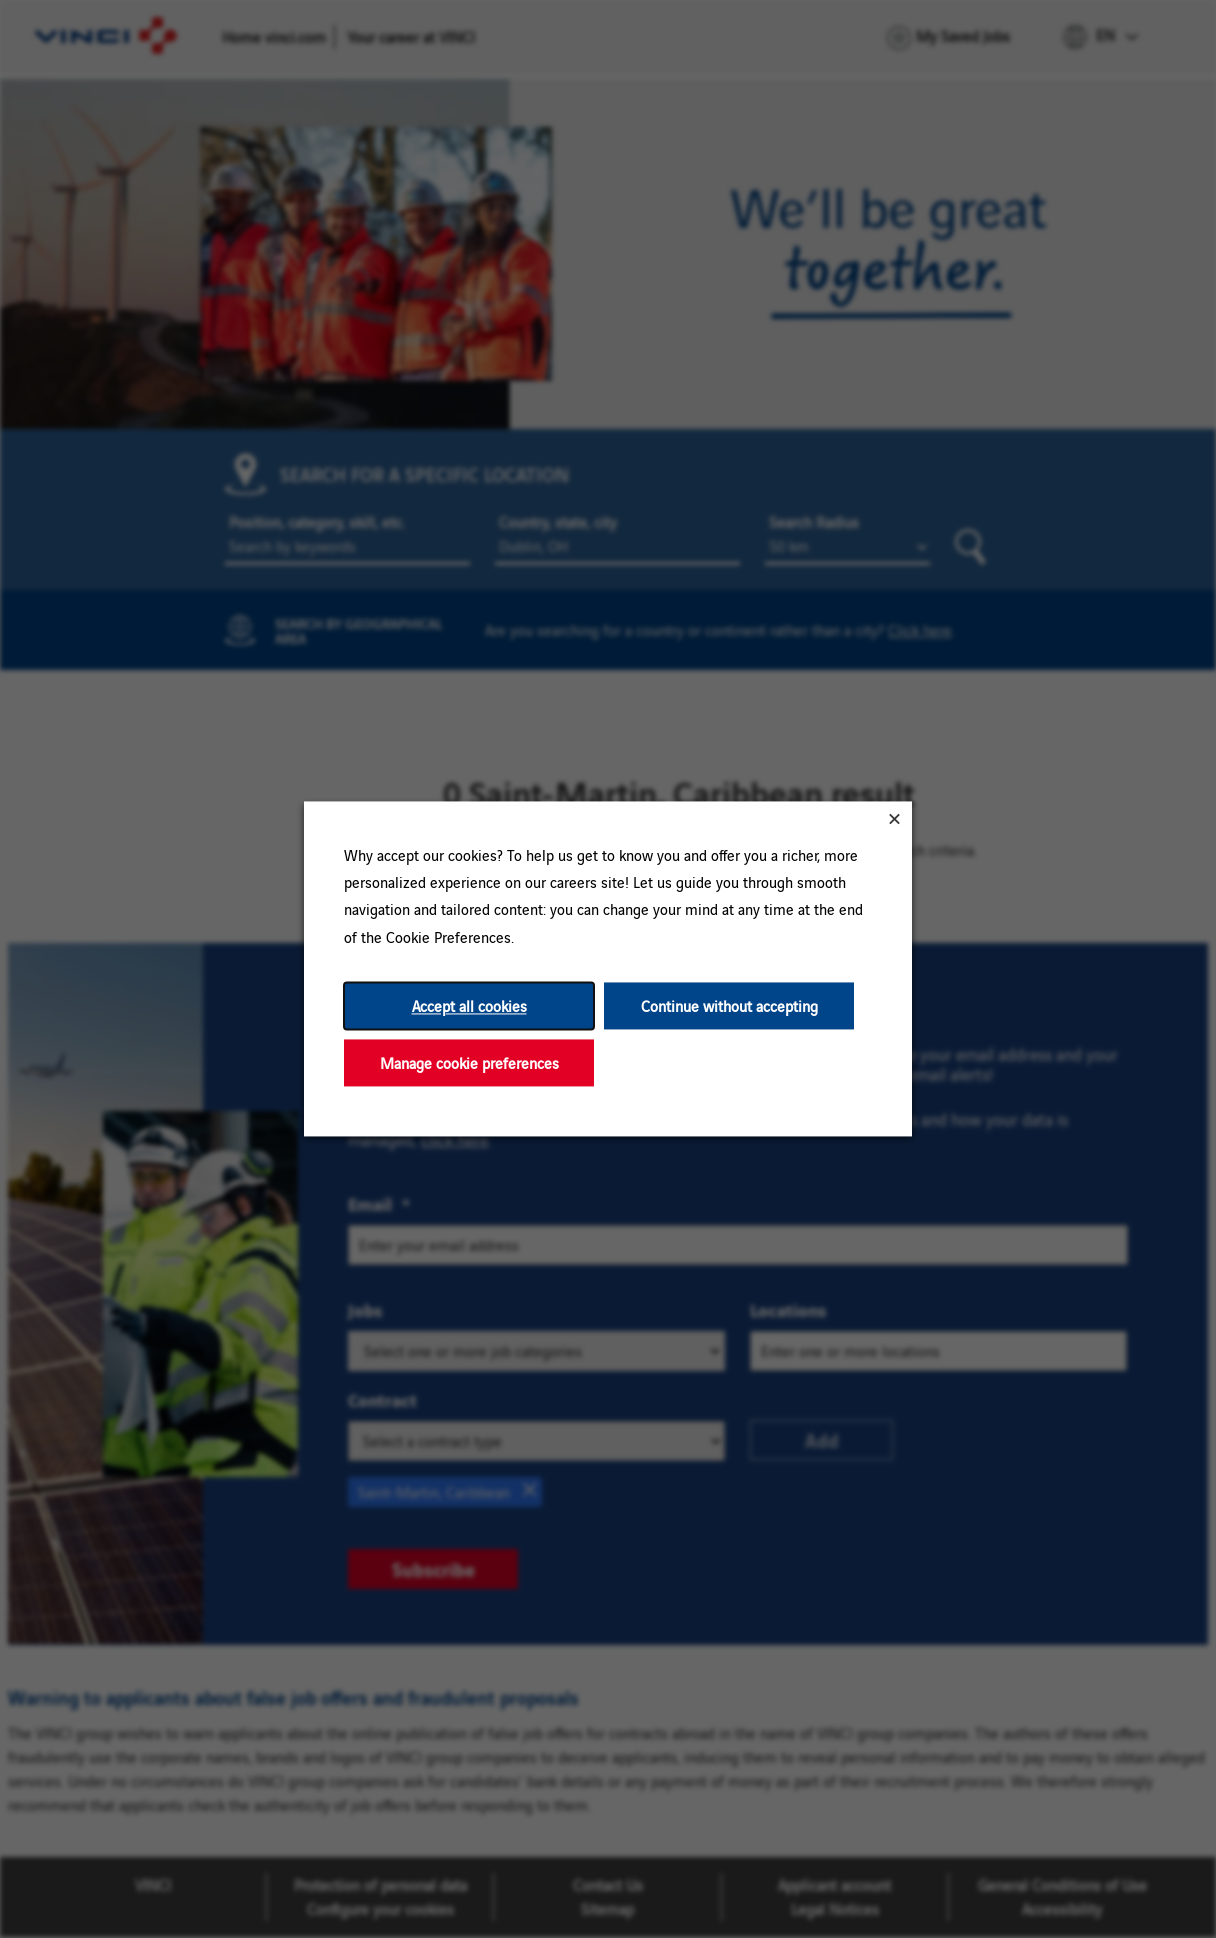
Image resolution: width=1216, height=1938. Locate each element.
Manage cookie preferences (469, 1062)
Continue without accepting (729, 1005)
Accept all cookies (469, 1005)
